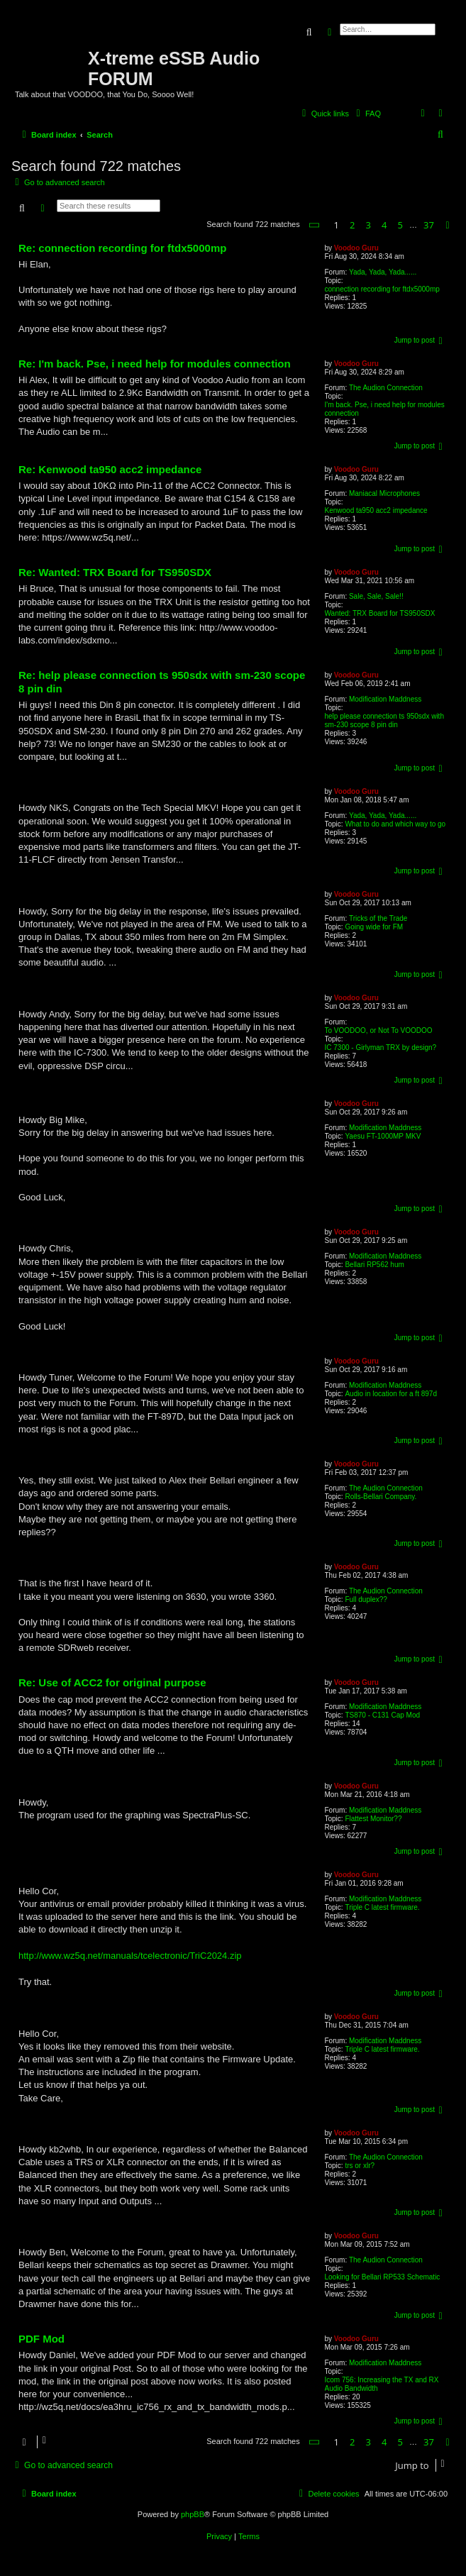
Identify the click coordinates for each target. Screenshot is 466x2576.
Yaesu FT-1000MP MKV (383, 1136)
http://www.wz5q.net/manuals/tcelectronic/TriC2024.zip (130, 1955)
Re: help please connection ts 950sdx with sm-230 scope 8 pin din (161, 682)
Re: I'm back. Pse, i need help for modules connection (154, 364)
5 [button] (400, 225)
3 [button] (368, 225)
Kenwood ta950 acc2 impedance (376, 510)
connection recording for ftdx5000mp (382, 289)
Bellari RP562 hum (374, 1264)
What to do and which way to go (395, 824)
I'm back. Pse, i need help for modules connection (385, 409)
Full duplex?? (366, 1599)
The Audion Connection (386, 388)
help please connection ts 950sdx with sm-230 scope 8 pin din (384, 720)
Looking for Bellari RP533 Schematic (382, 2277)
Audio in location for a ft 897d (391, 1394)
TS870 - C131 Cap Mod (382, 1715)
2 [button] (352, 225)
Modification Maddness (385, 699)
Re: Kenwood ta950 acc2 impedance (109, 469)
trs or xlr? (360, 2165)
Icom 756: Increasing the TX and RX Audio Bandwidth (382, 2384)
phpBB (192, 2514)
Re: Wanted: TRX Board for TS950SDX (114, 572)
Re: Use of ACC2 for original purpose (112, 1682)
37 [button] (428, 225)
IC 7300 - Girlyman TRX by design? (381, 1047)
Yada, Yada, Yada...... (382, 272)
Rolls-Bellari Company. (380, 1496)
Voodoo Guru (356, 248)
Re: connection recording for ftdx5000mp (122, 248)
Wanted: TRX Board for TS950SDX (380, 613)
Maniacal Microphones (384, 493)
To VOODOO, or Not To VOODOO (379, 1030)
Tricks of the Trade (378, 918)
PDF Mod (41, 2339)
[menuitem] (367, 113)
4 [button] (384, 225)
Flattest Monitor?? (373, 1819)
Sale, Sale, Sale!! (376, 596)
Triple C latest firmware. (382, 1907)
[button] (315, 225)
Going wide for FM (374, 927)
